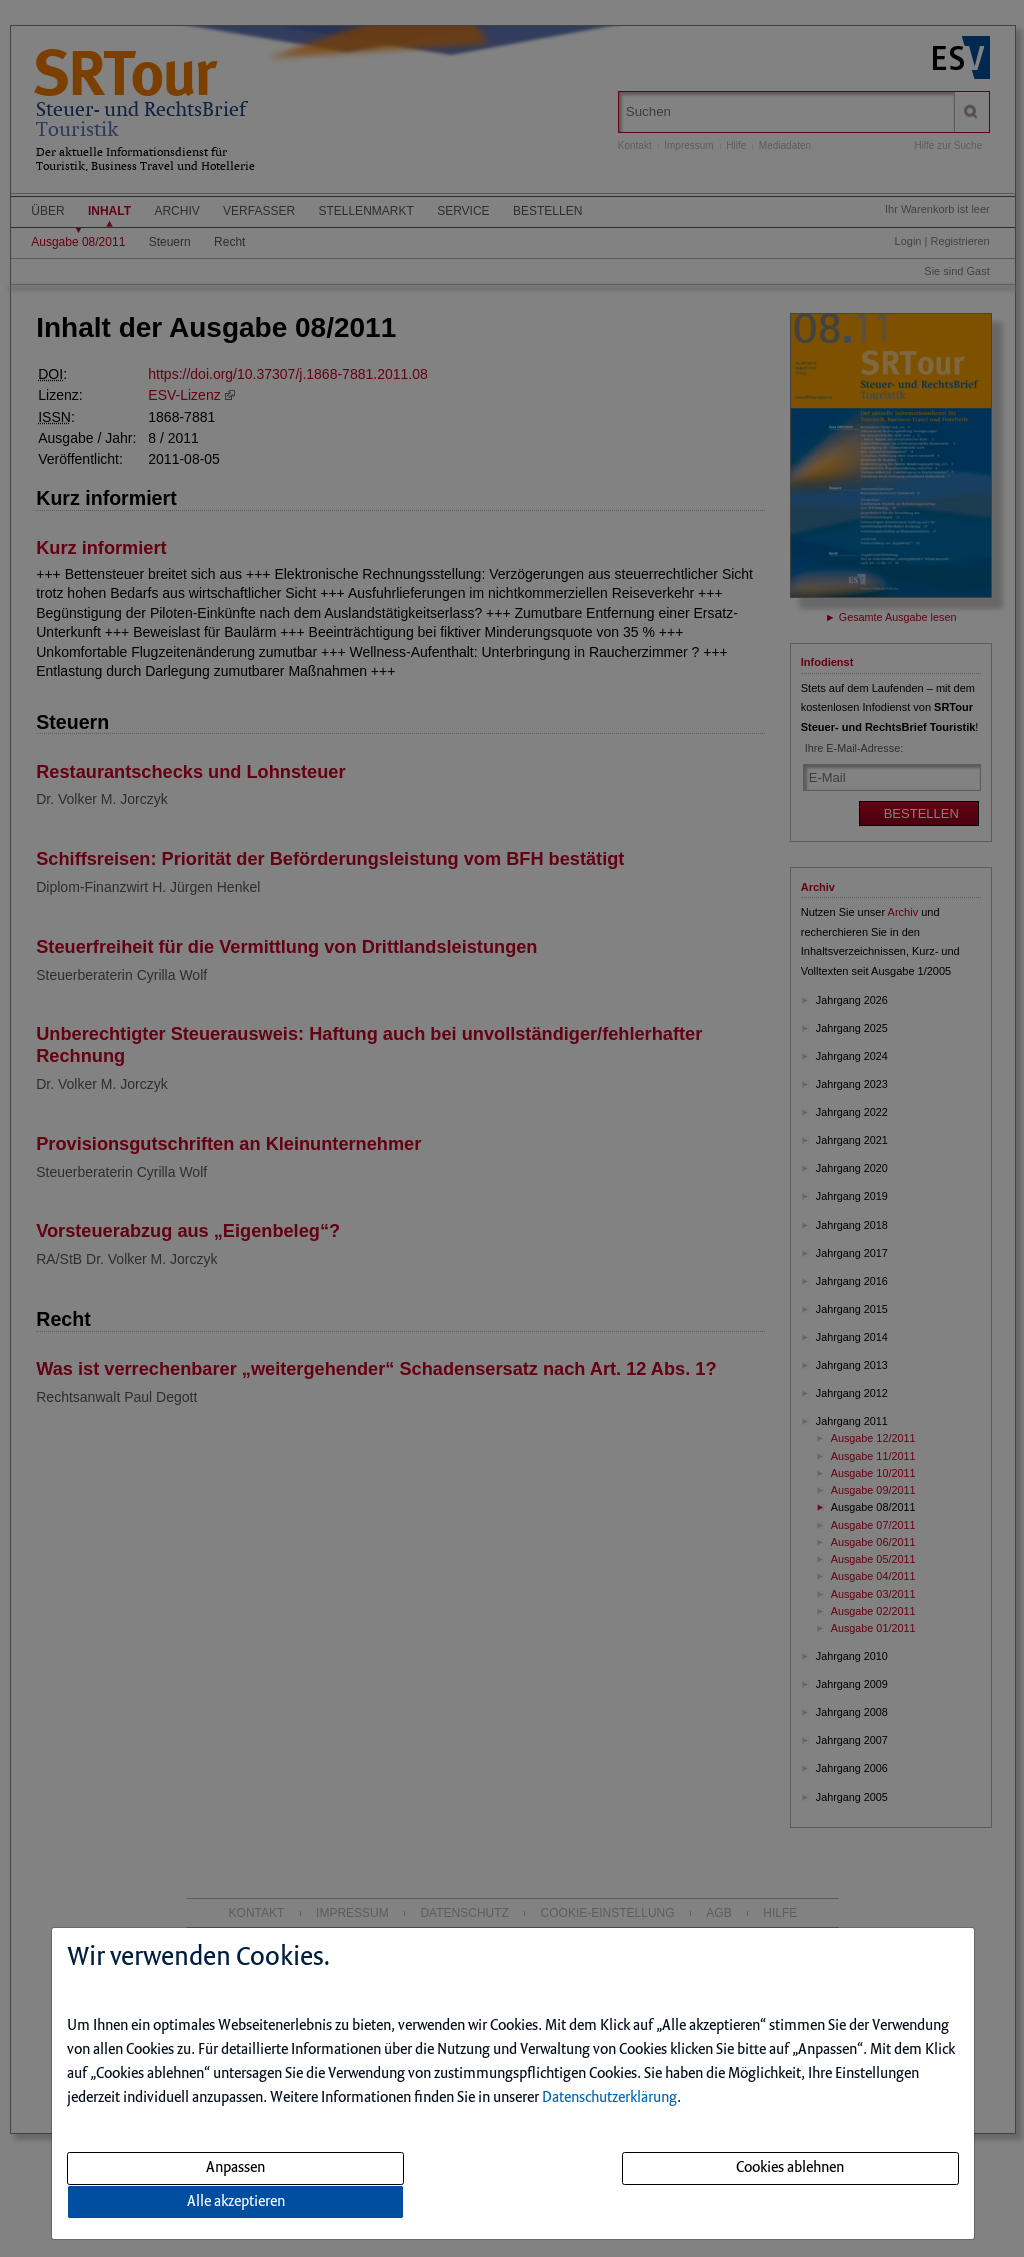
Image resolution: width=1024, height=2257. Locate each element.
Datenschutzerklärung (609, 2098)
